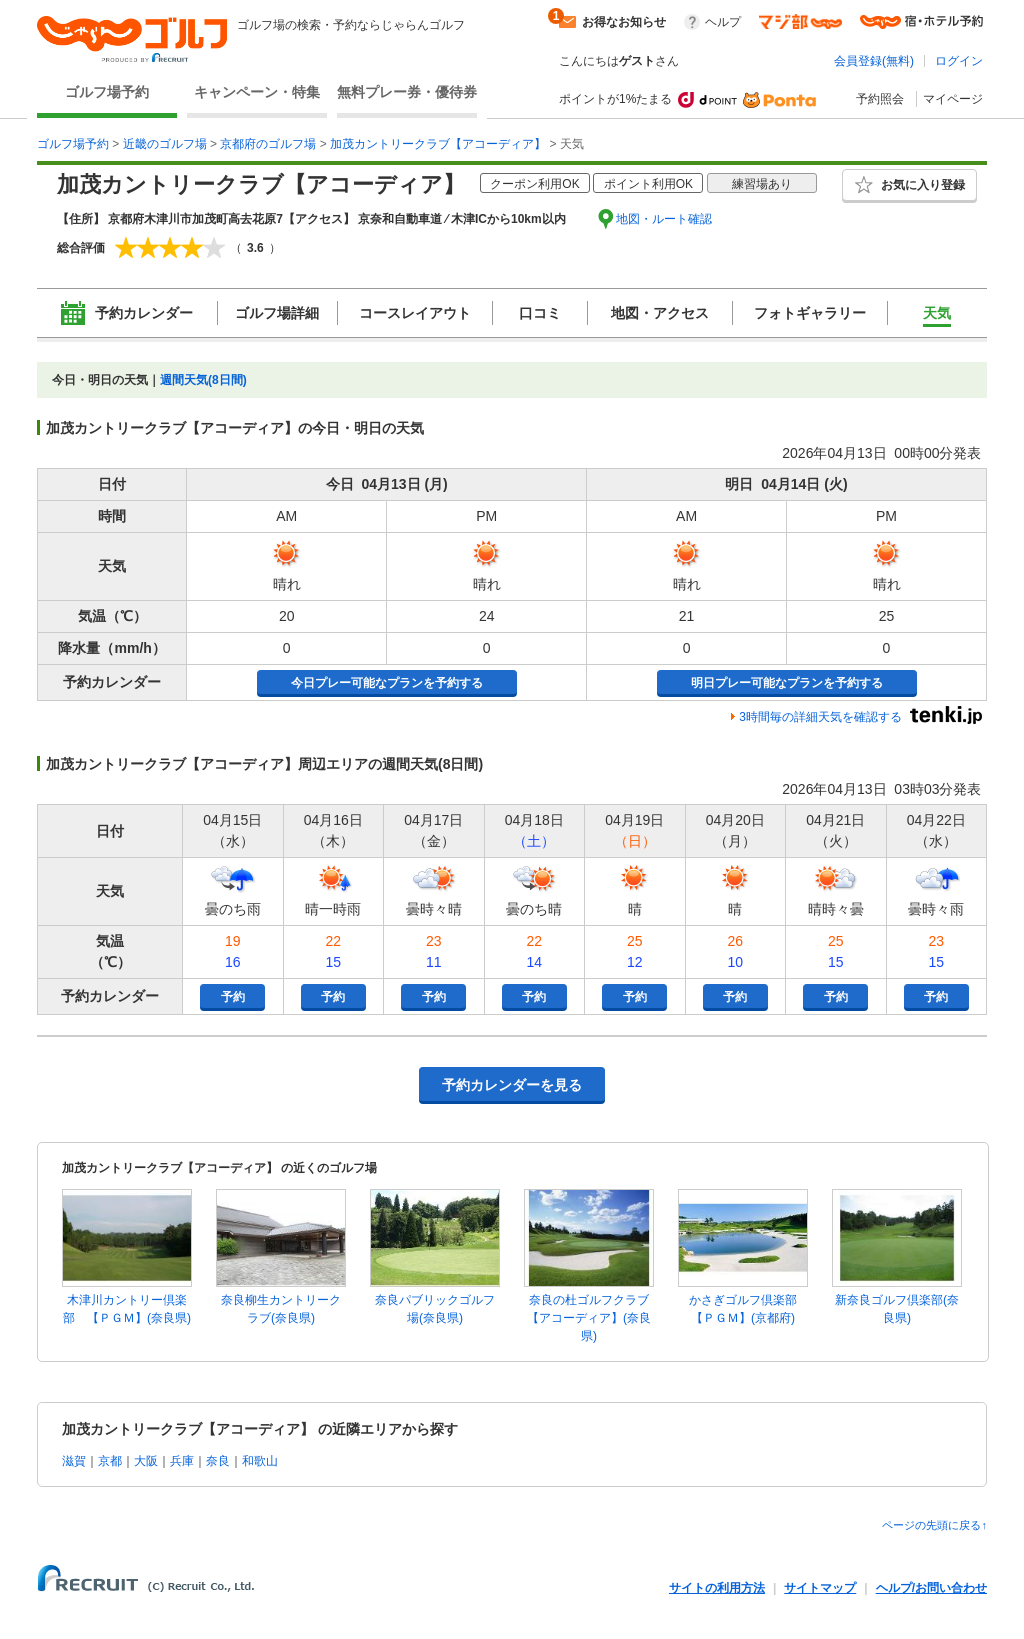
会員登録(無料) (874, 61)
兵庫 (182, 1461)
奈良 (218, 1461)
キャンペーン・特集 (257, 92)
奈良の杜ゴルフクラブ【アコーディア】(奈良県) (589, 1318)
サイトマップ (820, 1588)
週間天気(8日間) (203, 380)
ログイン (959, 61)
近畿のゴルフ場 (165, 144)
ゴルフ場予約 (107, 92)
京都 (110, 1461)
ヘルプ (723, 22)
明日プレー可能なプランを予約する (787, 683)
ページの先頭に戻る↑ (934, 1525)
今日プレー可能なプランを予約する (387, 683)
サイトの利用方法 (717, 1588)
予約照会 (880, 99)
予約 (233, 997)
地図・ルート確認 (664, 219)
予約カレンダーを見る (512, 1085)
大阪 (146, 1461)
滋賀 (74, 1461)
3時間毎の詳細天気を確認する (820, 717)
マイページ (953, 99)
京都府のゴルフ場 (268, 144)
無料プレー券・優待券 (407, 92)
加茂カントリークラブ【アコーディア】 (438, 144)
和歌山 (260, 1461)
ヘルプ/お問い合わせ (931, 1588)
